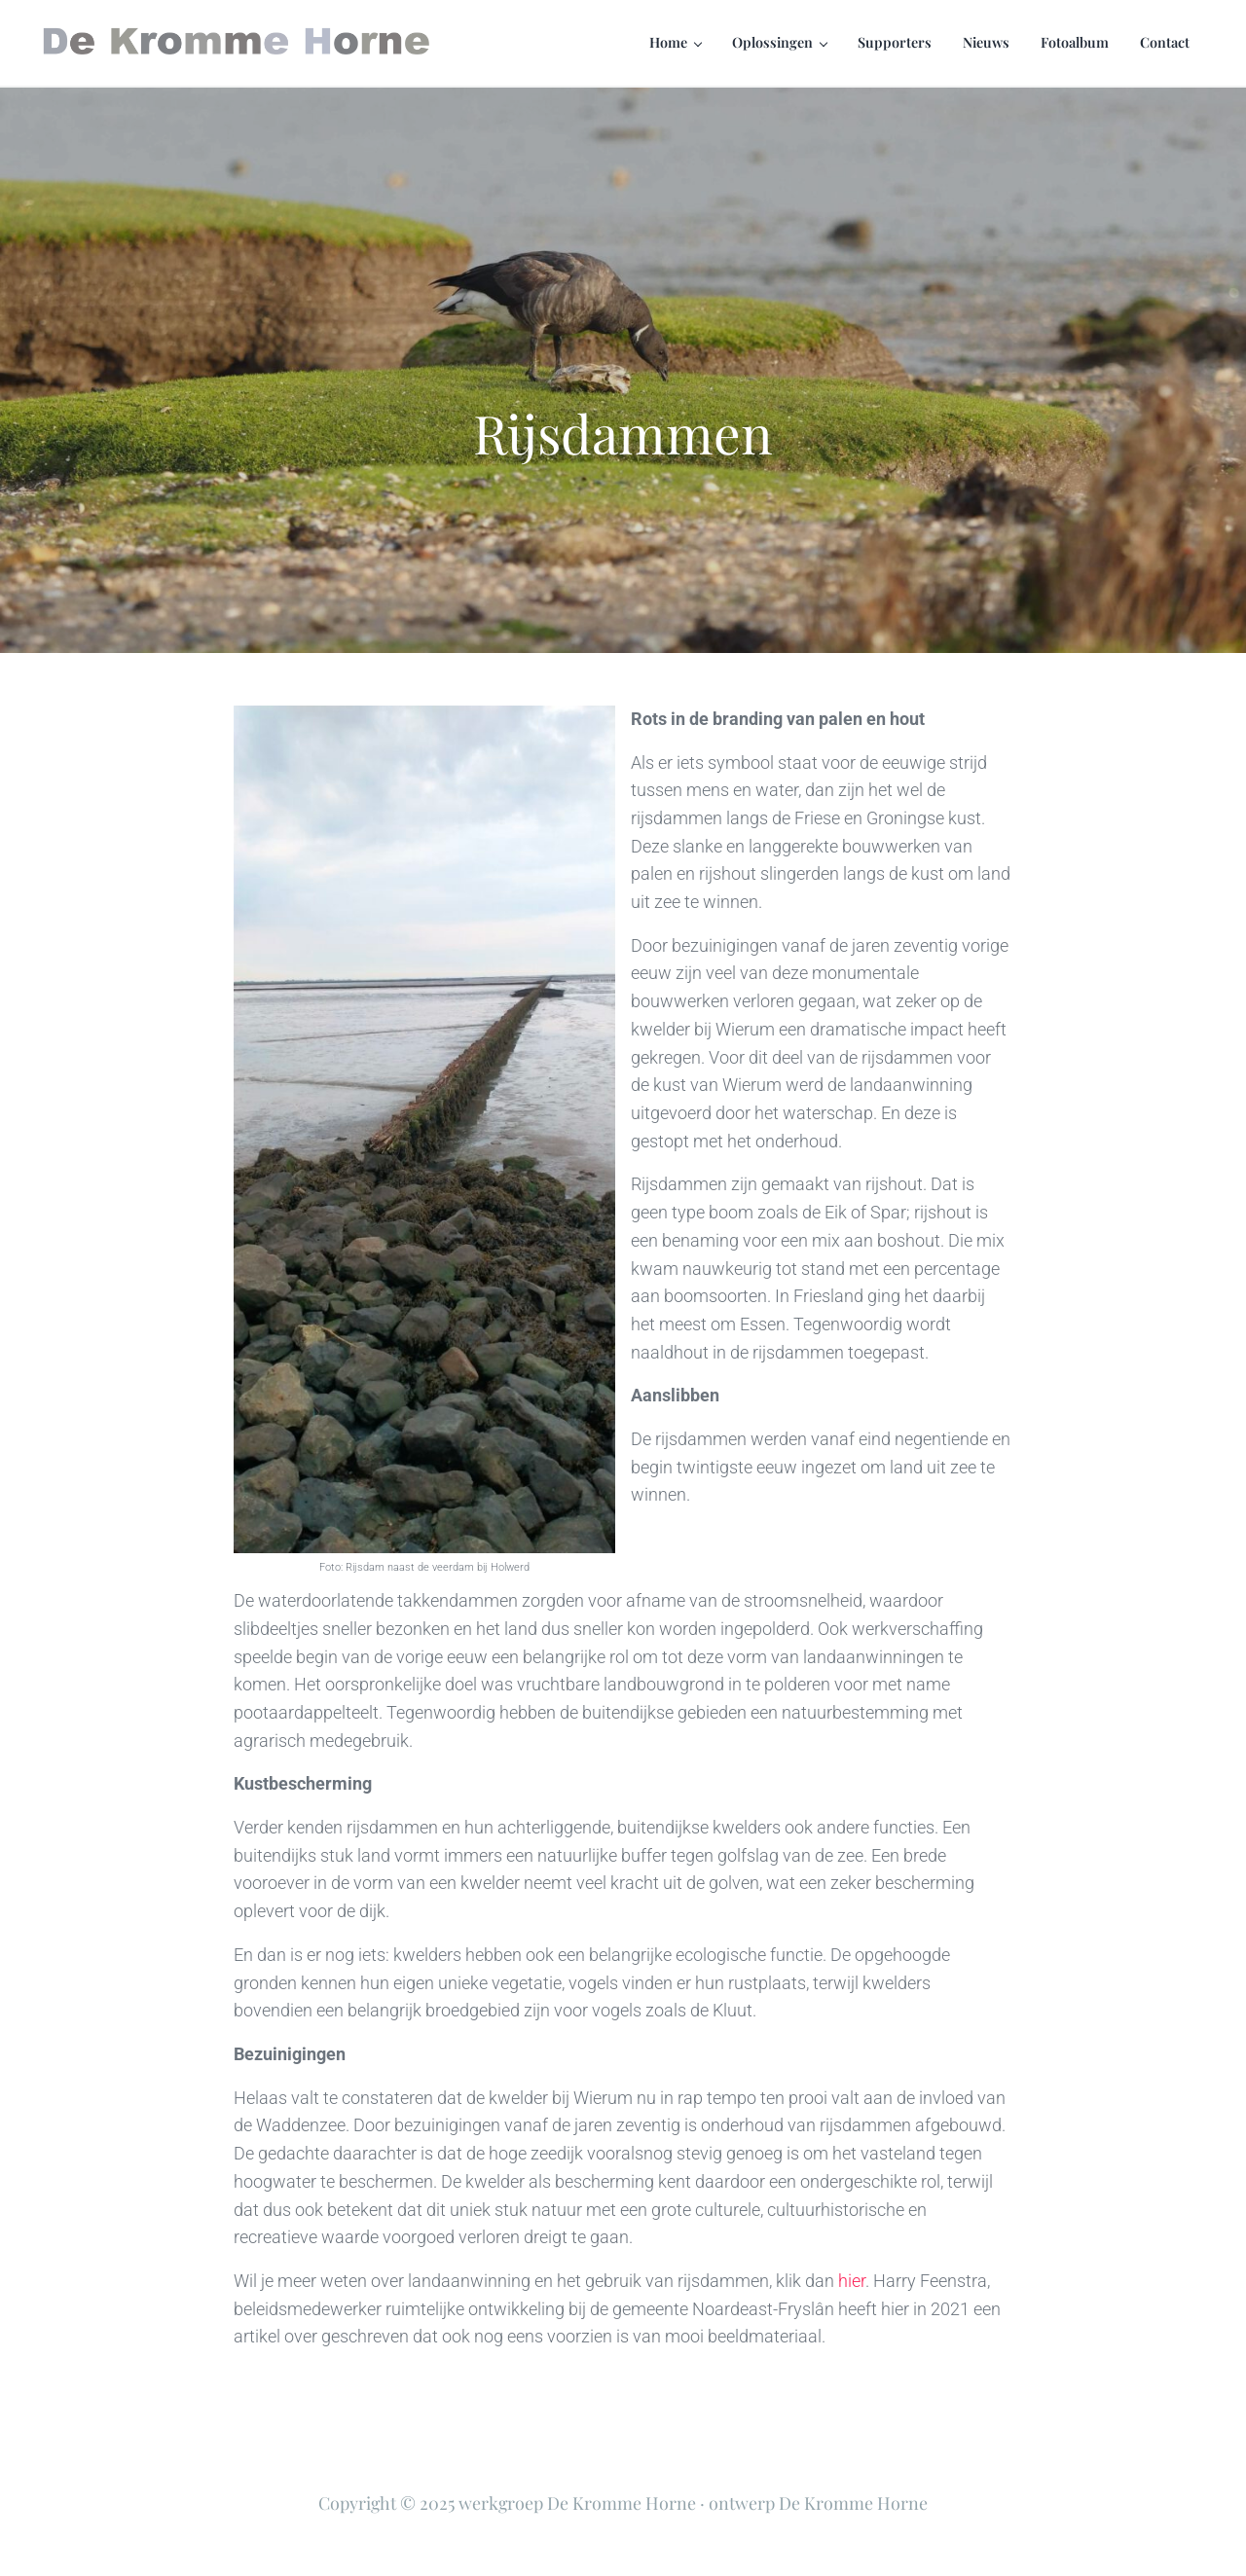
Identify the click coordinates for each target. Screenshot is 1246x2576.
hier (851, 2280)
